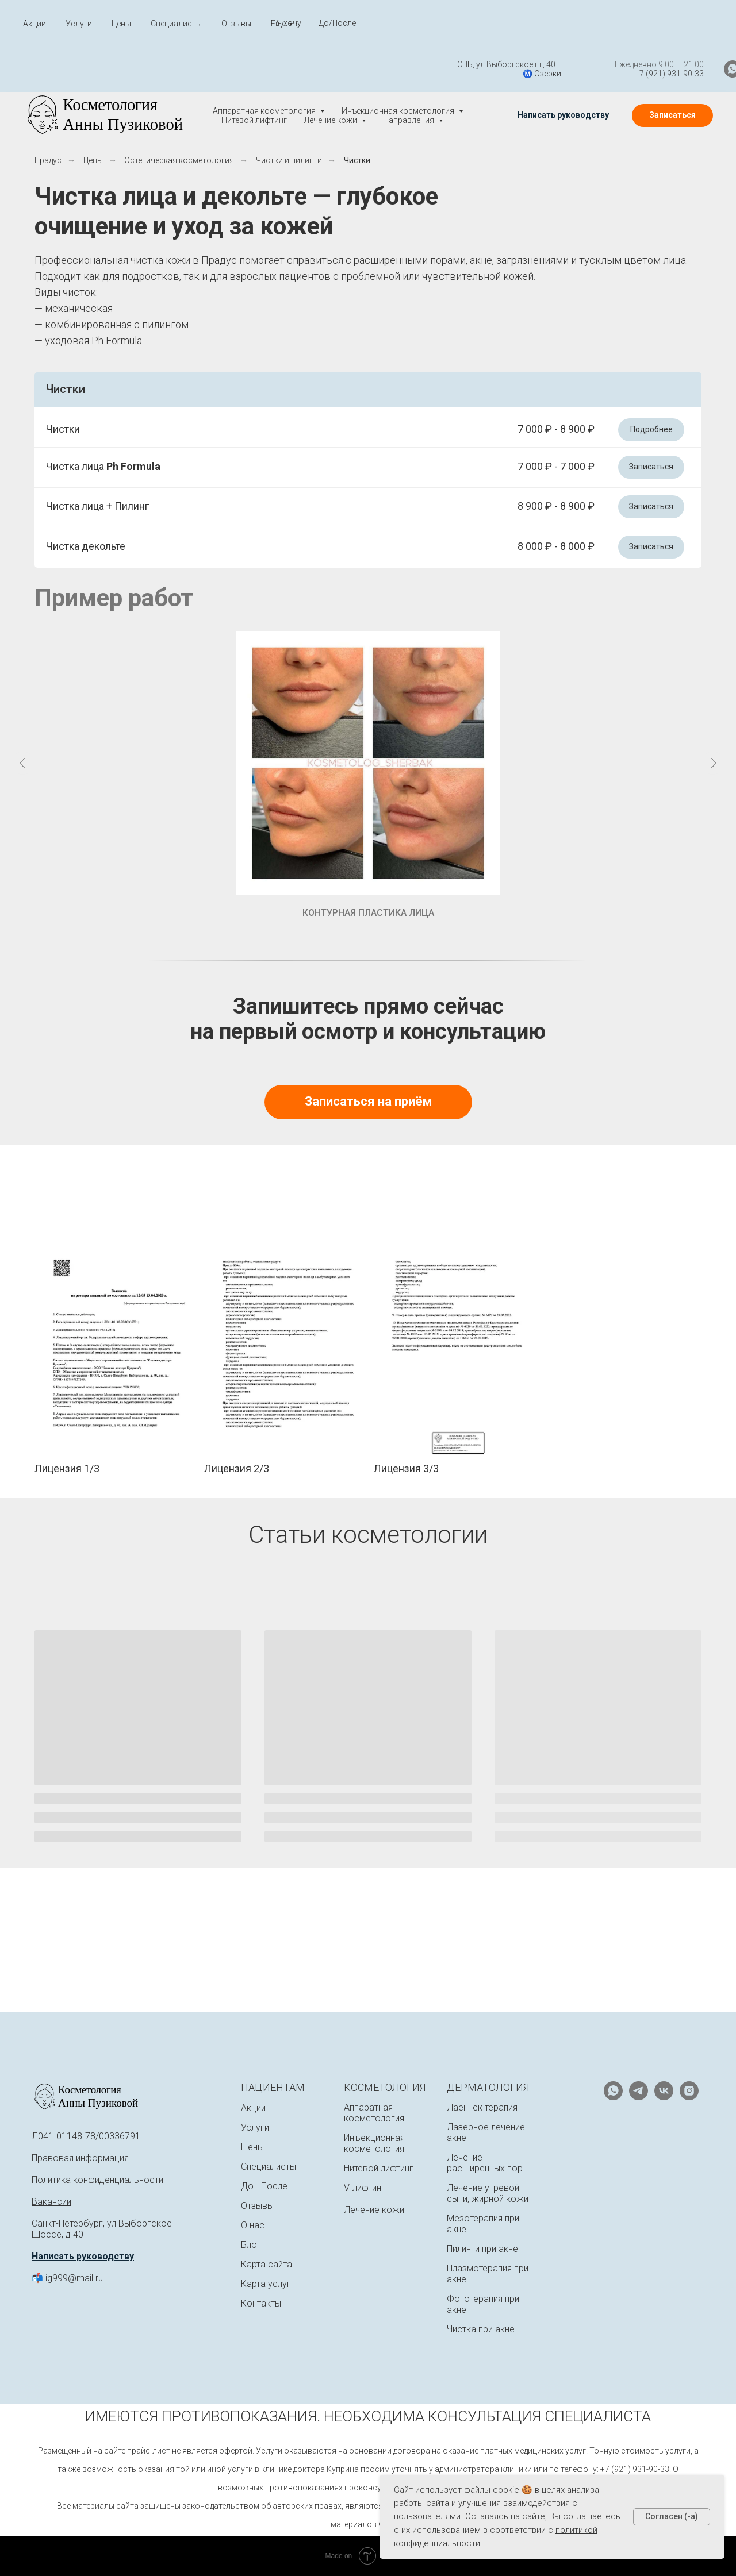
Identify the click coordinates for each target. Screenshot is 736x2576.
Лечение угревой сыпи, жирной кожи (487, 2193)
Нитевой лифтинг (254, 120)
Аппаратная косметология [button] (265, 110)
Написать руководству (83, 2256)
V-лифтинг (364, 2187)
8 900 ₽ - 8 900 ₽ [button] (556, 506)
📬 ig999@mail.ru (67, 2278)
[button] (563, 115)
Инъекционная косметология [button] (399, 110)
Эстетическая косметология (179, 160)
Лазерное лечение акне (486, 2132)
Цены (121, 23)
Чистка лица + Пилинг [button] (97, 506)
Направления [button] (409, 120)
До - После (264, 2186)
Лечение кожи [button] (331, 120)
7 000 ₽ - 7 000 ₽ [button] (556, 466)
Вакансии (51, 2201)
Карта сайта (266, 2264)
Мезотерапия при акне (483, 2224)
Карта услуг (266, 2283)
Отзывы (236, 23)
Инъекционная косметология (374, 2143)
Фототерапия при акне (483, 2304)
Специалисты (176, 23)
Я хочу (289, 23)
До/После (337, 23)
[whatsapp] (676, 69)
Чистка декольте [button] (85, 546)
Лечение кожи (374, 2209)
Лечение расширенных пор (485, 2163)
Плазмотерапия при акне (487, 2274)
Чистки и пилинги (289, 160)
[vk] (663, 2097)
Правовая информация (80, 2158)
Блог (251, 2244)
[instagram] (689, 2097)
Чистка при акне (481, 2329)
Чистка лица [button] (103, 466)
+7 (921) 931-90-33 (612, 73)
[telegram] (701, 69)
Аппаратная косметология (374, 2113)
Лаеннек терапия (482, 2107)
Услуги (79, 23)
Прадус (48, 160)
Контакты (261, 2303)
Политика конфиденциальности (97, 2179)
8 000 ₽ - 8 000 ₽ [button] (556, 546)
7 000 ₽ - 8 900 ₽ (556, 429)
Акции (34, 23)
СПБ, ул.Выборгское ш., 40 (450, 64)
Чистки (357, 160)
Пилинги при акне (482, 2248)
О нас (252, 2225)
